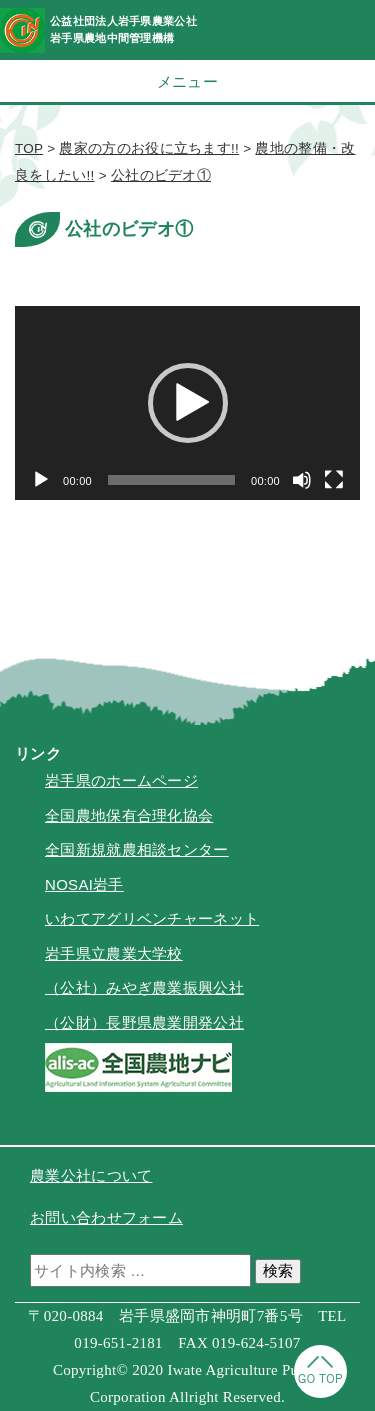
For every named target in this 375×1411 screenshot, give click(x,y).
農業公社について (91, 1175)
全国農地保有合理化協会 (129, 815)
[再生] (41, 480)
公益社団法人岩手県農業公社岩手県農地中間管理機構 (123, 29)
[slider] (171, 480)
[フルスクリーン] (334, 480)
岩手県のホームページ (121, 780)
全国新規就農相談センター (137, 849)
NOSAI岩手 (84, 884)
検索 (278, 1270)
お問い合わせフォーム (106, 1217)
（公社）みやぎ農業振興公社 (144, 987)
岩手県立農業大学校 (114, 953)
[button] (188, 403)
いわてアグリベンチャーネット (152, 918)
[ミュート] (302, 480)
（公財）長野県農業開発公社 (144, 1022)
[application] (187, 403)
